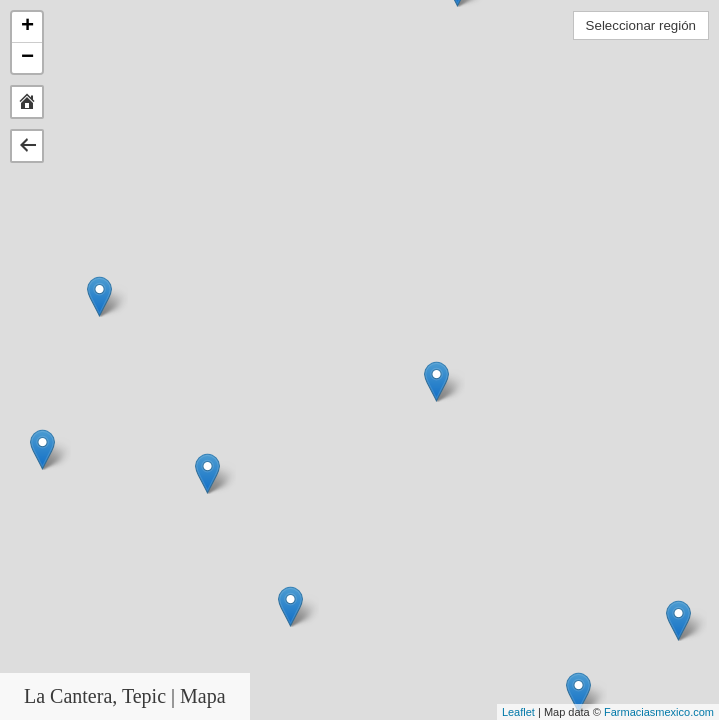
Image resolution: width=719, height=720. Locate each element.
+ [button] (27, 27)
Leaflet (518, 712)
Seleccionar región (641, 25)
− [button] (27, 58)
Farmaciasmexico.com (659, 712)
